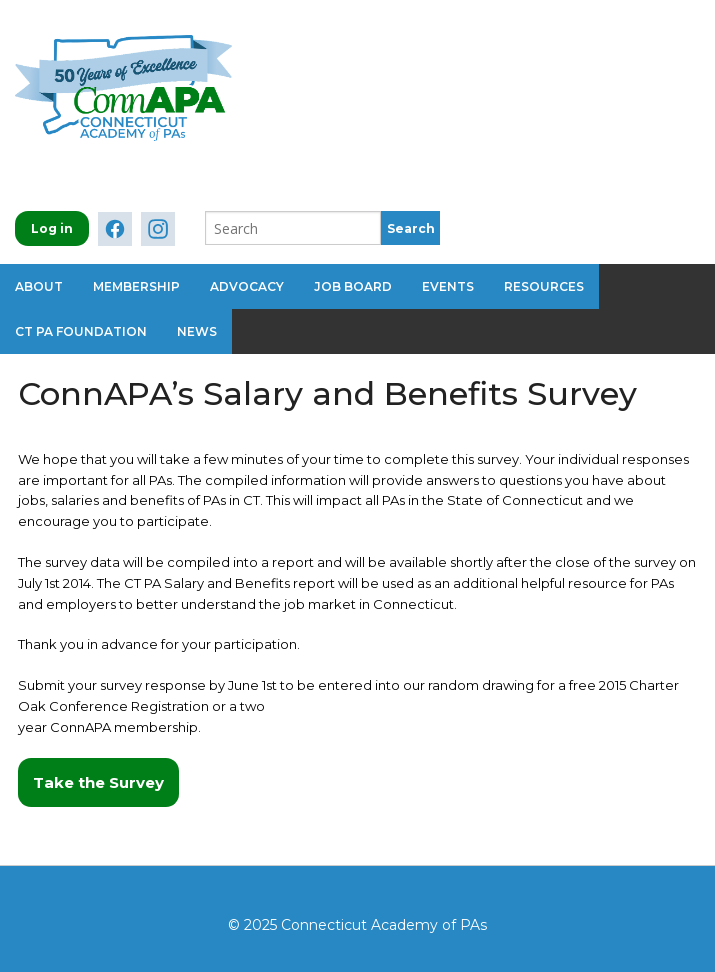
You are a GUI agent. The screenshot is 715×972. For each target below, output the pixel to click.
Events (448, 286)
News (197, 331)
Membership (136, 286)
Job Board (353, 286)
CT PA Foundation (81, 331)
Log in (52, 228)
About (39, 286)
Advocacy (247, 286)
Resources (544, 286)
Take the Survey (98, 782)
